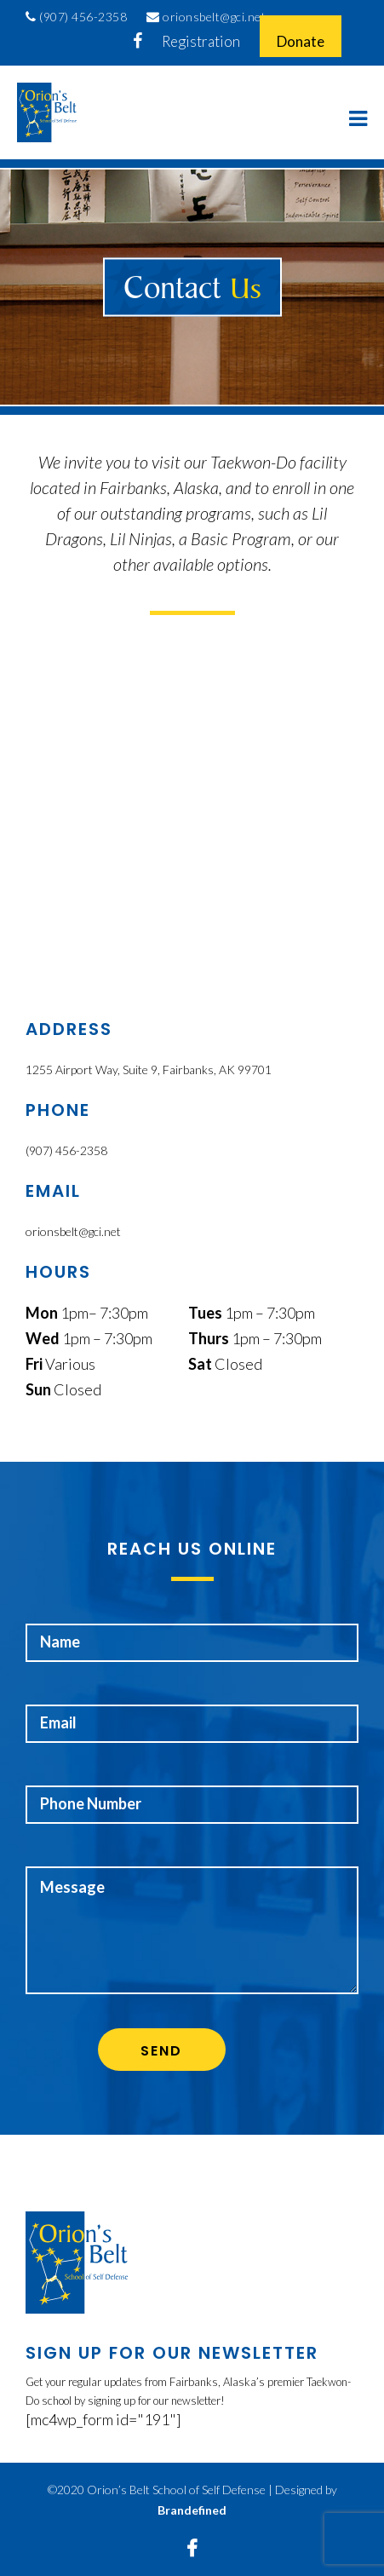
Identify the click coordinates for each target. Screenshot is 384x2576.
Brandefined (192, 2510)
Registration (201, 41)
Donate (300, 41)
